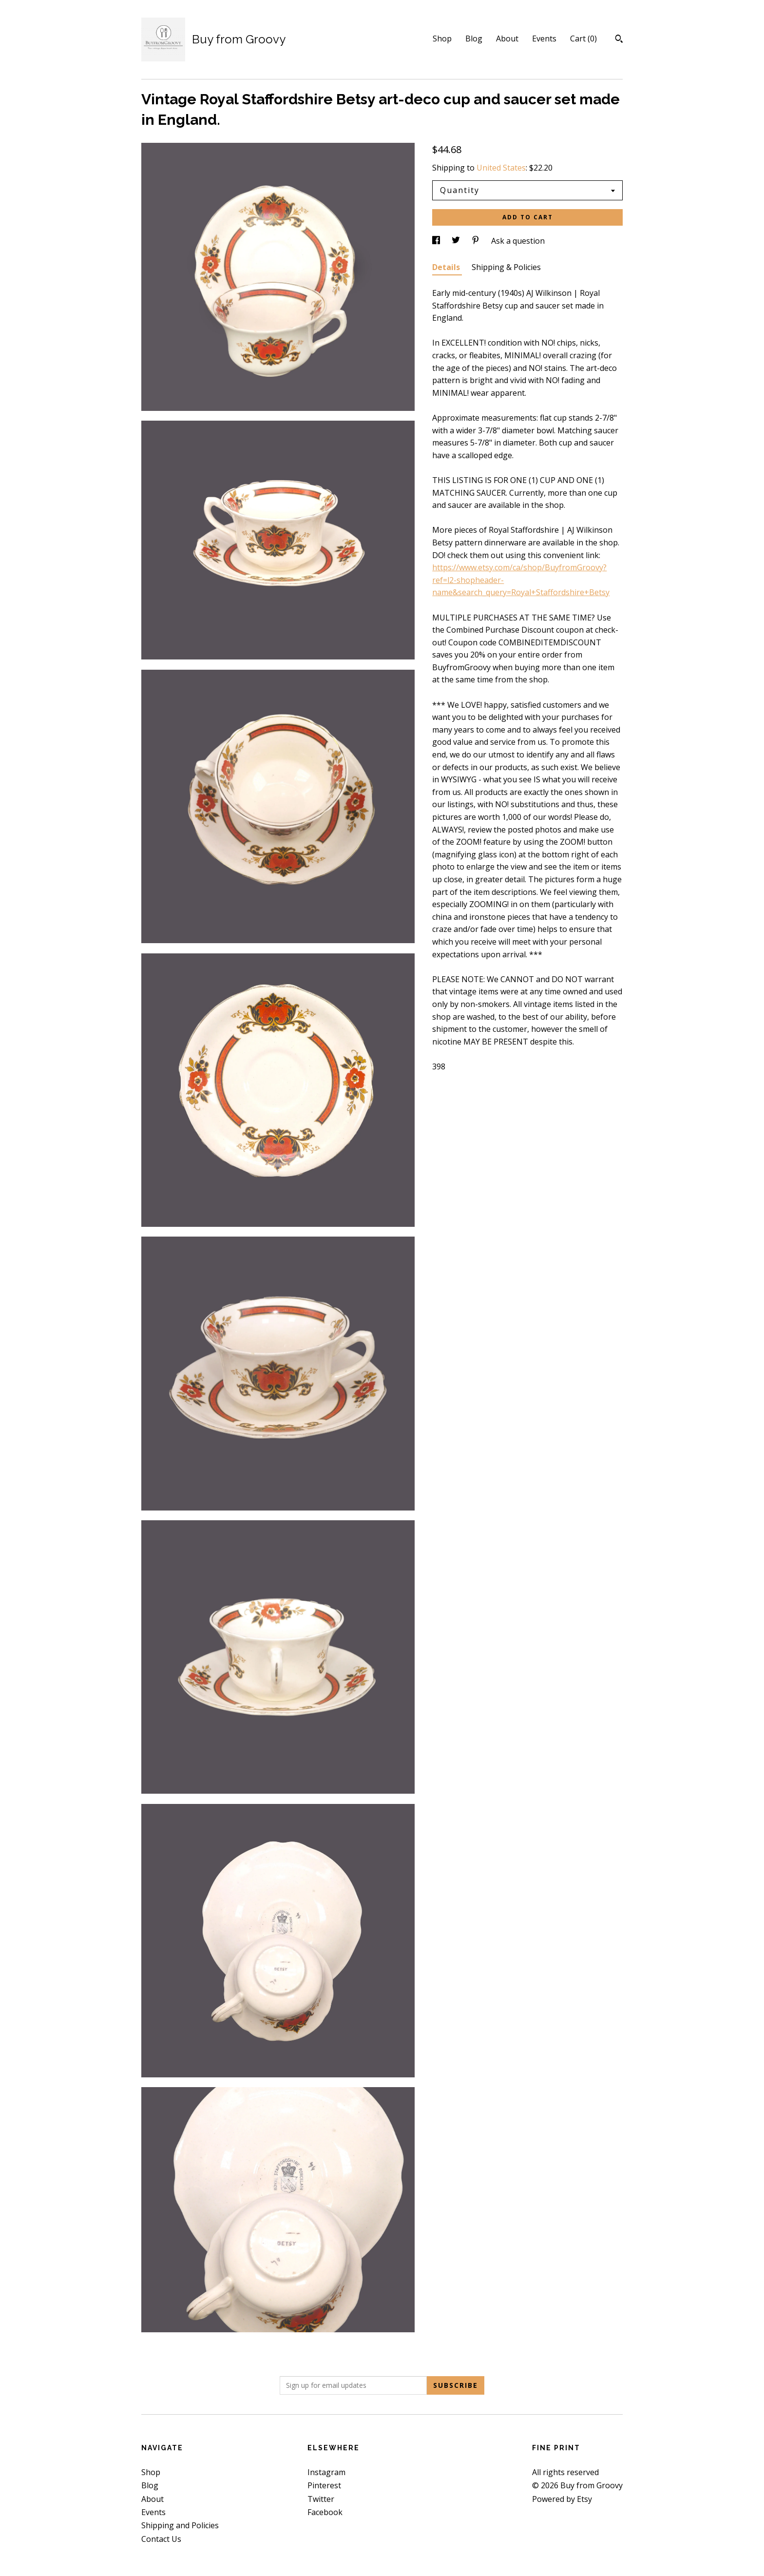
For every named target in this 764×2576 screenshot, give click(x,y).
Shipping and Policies (180, 2525)
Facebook (325, 2512)
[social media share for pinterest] (476, 240)
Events (544, 38)
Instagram (326, 2472)
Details (447, 267)
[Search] (619, 40)
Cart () (583, 38)
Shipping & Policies (506, 267)
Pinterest (324, 2485)
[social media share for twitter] (457, 240)
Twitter (320, 2499)
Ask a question (518, 240)
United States (501, 167)
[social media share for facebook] (437, 240)
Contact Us (161, 2539)
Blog (473, 38)
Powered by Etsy (562, 2499)
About (507, 38)
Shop (442, 38)
